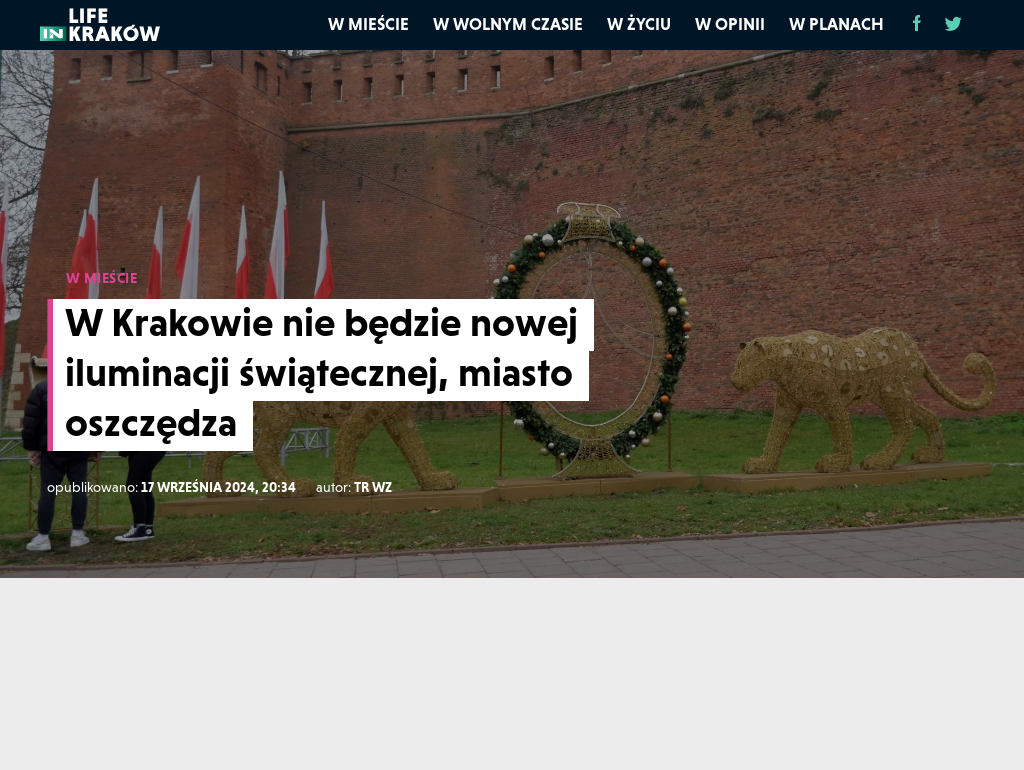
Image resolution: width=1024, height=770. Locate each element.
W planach (836, 24)
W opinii (730, 24)
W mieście (368, 24)
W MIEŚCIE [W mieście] (102, 278)
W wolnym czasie (508, 24)
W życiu (639, 24)
